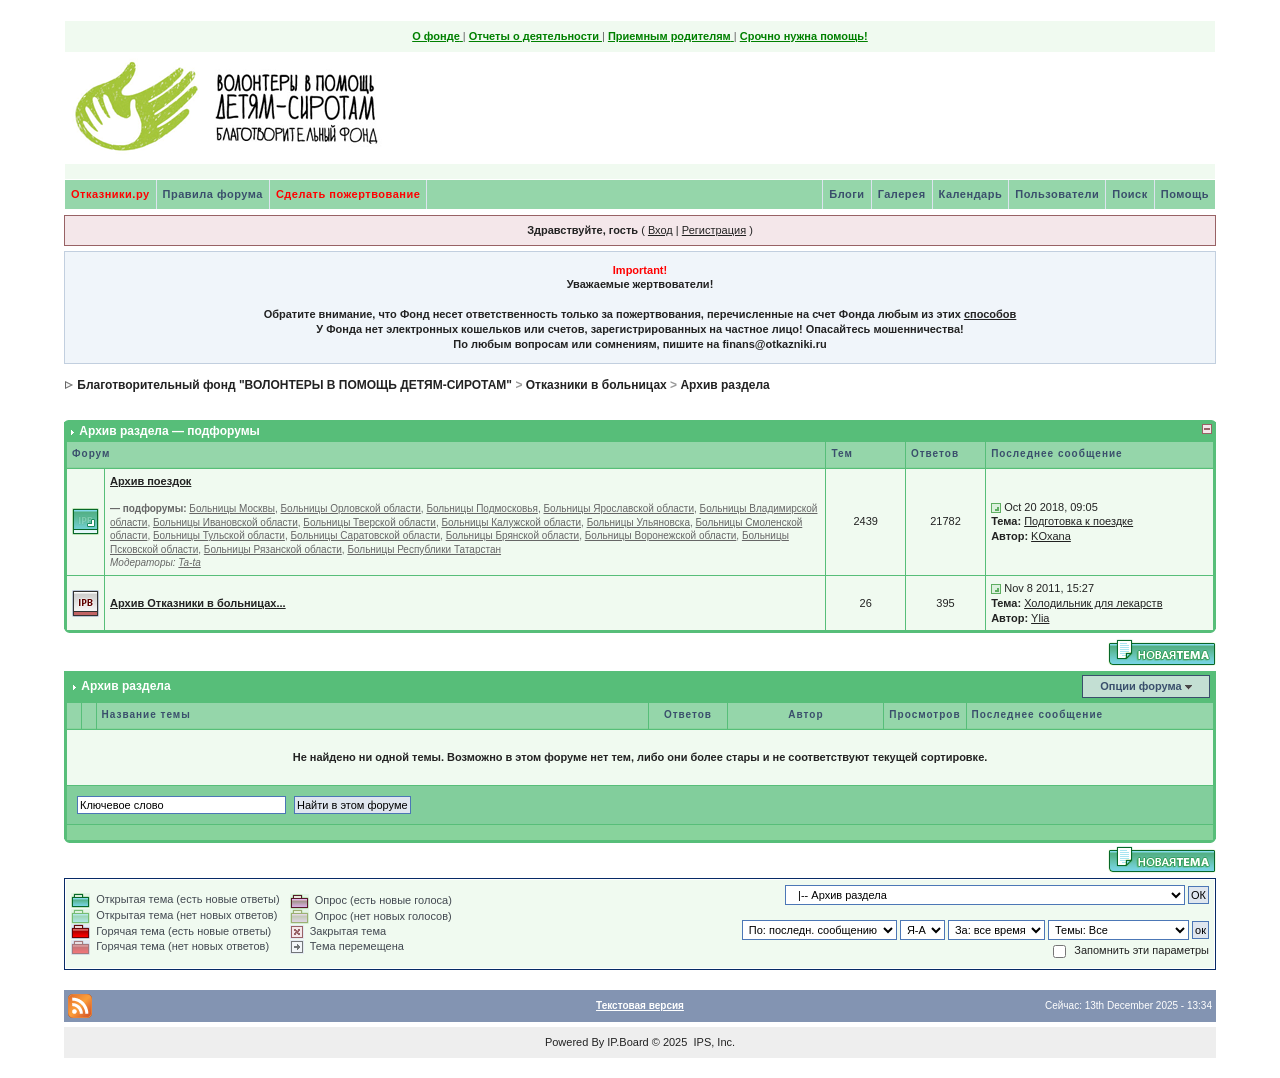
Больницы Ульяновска (638, 522)
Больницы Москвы (232, 508)
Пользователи (1057, 194)
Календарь (971, 194)
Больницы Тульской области (219, 535)
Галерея (902, 194)
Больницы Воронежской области (661, 535)
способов (990, 314)
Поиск (1130, 194)
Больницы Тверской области (369, 522)
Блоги (846, 194)
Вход (660, 230)
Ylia (1040, 618)
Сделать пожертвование (348, 194)
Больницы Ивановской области (225, 522)
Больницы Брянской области (513, 535)
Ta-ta (189, 562)
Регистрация (714, 230)
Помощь (1185, 194)
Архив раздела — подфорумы (169, 431)
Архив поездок (150, 481)
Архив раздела (724, 385)
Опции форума (1140, 686)
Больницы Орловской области (351, 508)
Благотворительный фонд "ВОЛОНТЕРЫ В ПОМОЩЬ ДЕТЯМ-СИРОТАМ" (294, 385)
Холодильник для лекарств (1093, 603)
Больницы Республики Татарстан (424, 549)
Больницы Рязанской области (273, 549)
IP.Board (627, 1042)
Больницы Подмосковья (482, 508)
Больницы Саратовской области (365, 535)
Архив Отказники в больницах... (198, 603)
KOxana (1051, 536)
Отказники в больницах (596, 385)
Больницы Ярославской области (618, 508)
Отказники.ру (110, 194)
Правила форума (213, 194)
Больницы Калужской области (511, 522)
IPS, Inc (712, 1042)
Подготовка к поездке (1078, 521)
